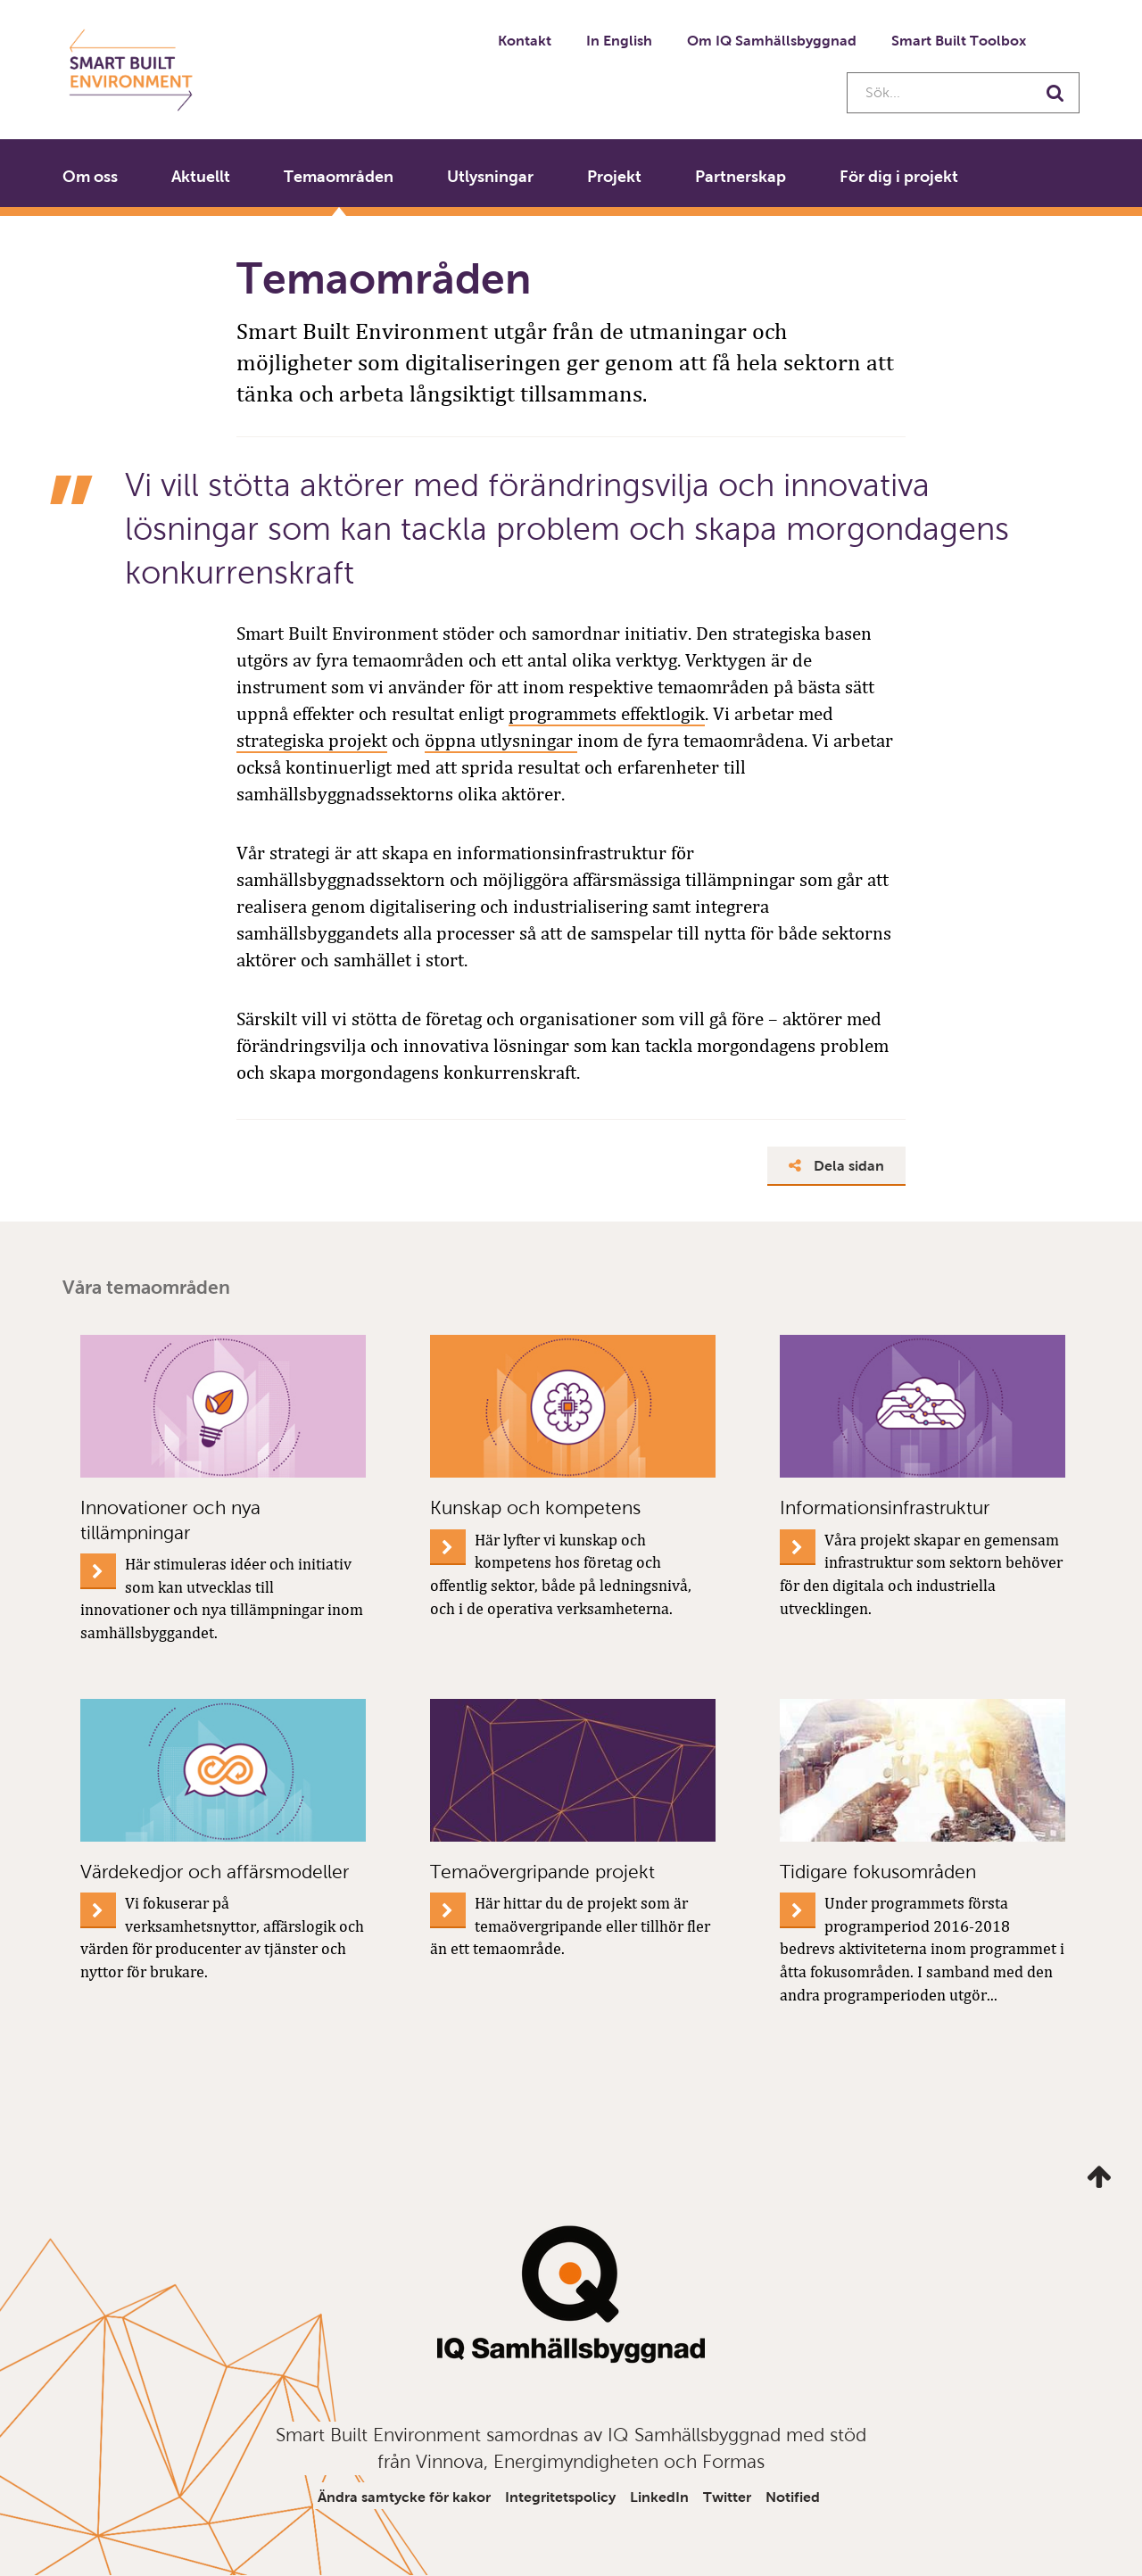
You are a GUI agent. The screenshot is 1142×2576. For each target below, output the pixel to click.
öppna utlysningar (501, 740)
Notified (792, 2497)
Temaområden (338, 177)
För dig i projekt (899, 177)
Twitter (727, 2497)
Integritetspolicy (560, 2497)
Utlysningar (490, 177)
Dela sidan (836, 1165)
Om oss (90, 177)
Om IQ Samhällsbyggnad (771, 40)
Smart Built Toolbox (958, 40)
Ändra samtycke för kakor (404, 2497)
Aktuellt (200, 177)
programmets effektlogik (607, 714)
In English (619, 40)
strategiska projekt (311, 740)
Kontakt (524, 40)
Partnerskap (740, 177)
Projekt (614, 177)
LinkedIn (659, 2497)
